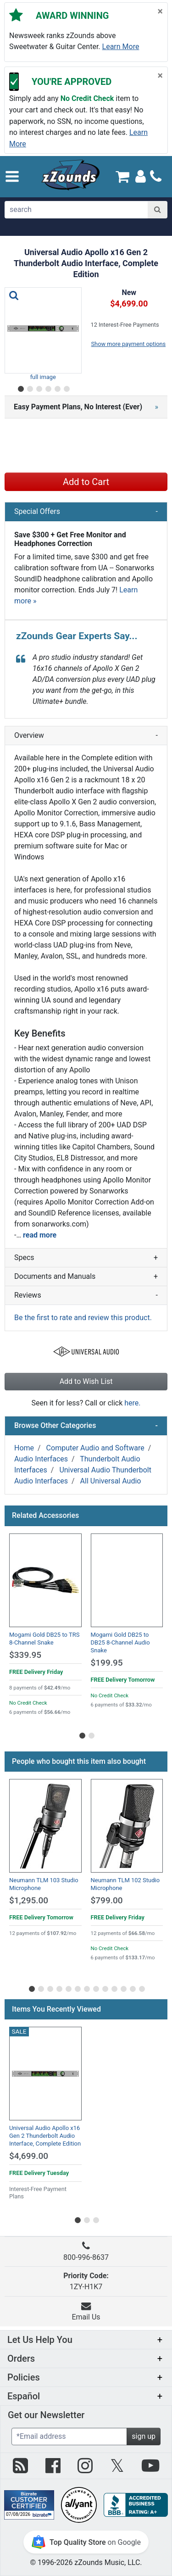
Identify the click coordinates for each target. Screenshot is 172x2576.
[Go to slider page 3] (38, 387)
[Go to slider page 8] (95, 1987)
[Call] (156, 176)
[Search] (157, 209)
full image (43, 377)
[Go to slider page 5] (56, 387)
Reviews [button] (86, 1295)
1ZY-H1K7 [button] (86, 2281)
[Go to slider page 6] (66, 387)
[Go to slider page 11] (123, 1987)
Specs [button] (86, 1257)
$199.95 (107, 1662)
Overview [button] (86, 735)
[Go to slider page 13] (141, 1987)
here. (132, 1403)
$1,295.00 (28, 1900)
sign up (143, 2436)
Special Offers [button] (86, 511)
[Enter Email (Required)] (69, 2436)
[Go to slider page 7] (86, 1987)
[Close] (160, 11)
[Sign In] (140, 176)
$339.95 (25, 1655)
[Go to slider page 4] (47, 387)
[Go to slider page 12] (132, 1987)
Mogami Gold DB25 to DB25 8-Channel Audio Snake (120, 1642)
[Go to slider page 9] (104, 1987)
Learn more (120, 46)
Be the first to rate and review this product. (83, 1317)
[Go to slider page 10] (113, 1987)
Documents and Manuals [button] (86, 1276)
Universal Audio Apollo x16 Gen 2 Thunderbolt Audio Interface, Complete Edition (45, 2135)
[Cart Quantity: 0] (122, 176)
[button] (12, 176)
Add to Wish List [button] (86, 1381)
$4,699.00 (28, 2156)
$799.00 (107, 1900)
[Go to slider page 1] (20, 387)
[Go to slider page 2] (29, 387)
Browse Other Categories (86, 1425)
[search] (77, 209)
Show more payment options (128, 343)
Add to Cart (86, 481)
